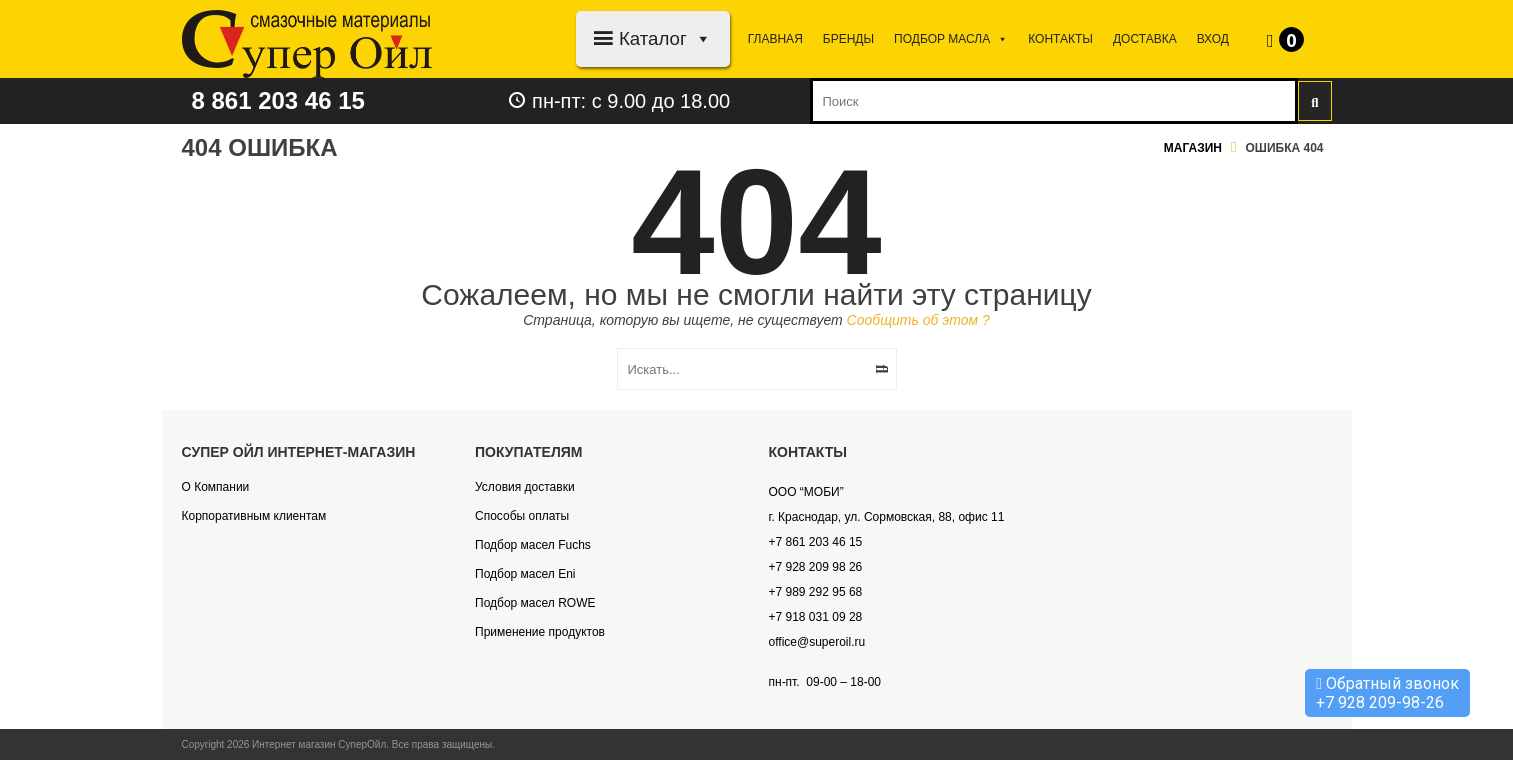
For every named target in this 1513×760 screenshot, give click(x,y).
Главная (775, 39)
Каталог (665, 38)
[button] (699, 38)
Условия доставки (525, 487)
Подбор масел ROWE (535, 603)
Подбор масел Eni (525, 574)
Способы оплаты (522, 516)
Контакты (1060, 39)
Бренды (848, 39)
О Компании (216, 487)
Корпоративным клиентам (254, 516)
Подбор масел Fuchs (533, 545)
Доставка (1145, 39)
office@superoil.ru (817, 642)
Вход (1213, 39)
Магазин (1193, 148)
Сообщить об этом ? (918, 320)
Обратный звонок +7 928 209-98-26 (1387, 693)
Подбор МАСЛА (951, 39)
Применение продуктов (540, 632)
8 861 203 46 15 (279, 100)
